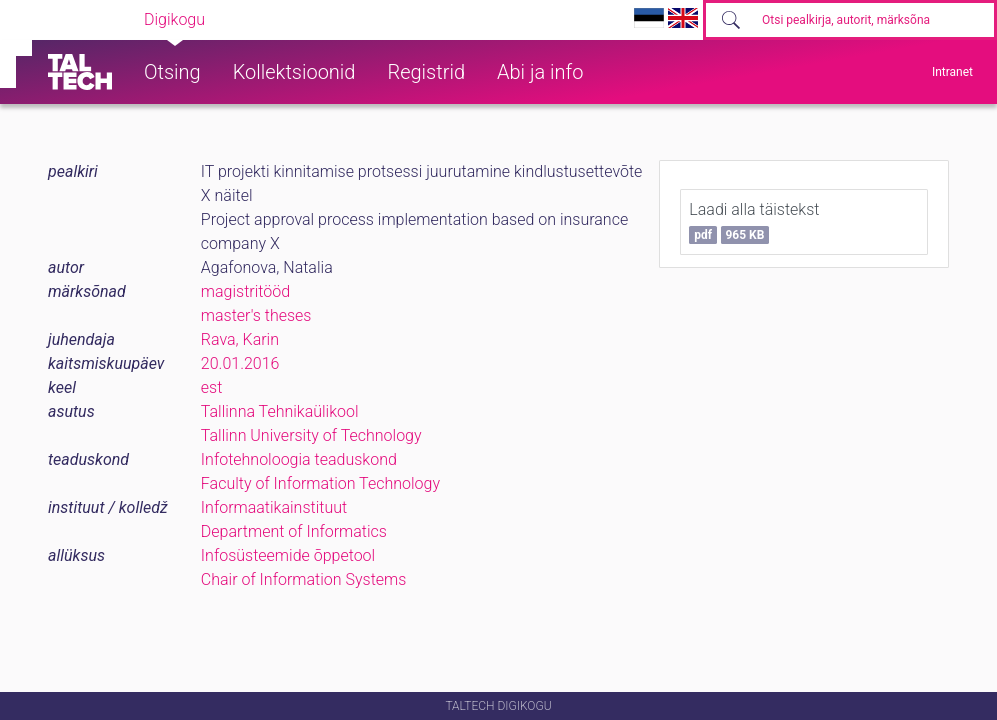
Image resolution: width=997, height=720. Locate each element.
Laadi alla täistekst (754, 222)
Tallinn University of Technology (311, 435)
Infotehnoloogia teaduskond (299, 459)
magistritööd (245, 291)
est (212, 387)
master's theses (256, 315)
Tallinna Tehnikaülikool (280, 411)
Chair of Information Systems (304, 579)
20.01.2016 (240, 363)
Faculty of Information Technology (320, 483)
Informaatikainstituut (274, 507)
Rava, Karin (240, 339)
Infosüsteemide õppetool (288, 555)
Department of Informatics (294, 531)
